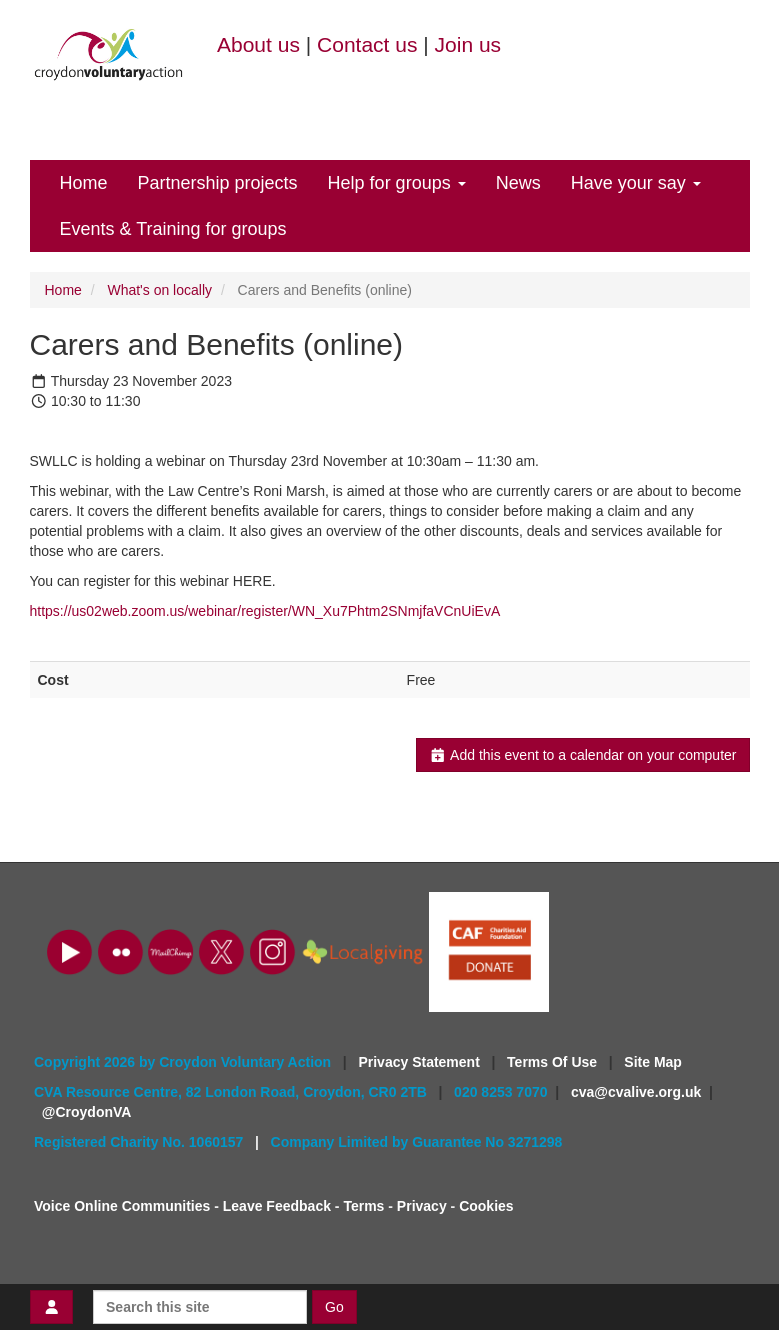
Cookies (486, 1206)
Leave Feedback (277, 1206)
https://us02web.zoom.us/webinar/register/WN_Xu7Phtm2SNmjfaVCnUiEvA (265, 611)
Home (84, 183)
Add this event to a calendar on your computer (582, 755)
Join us (468, 44)
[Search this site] (200, 1307)
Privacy (422, 1206)
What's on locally (159, 290)
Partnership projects (218, 183)
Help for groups (397, 183)
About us (258, 44)
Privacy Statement (420, 1062)
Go (334, 1307)
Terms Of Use (554, 1062)
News (518, 183)
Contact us (367, 44)
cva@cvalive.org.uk (636, 1092)
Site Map (653, 1062)
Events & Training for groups (173, 229)
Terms (363, 1206)
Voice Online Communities (122, 1206)
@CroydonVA (87, 1112)
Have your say (636, 183)
